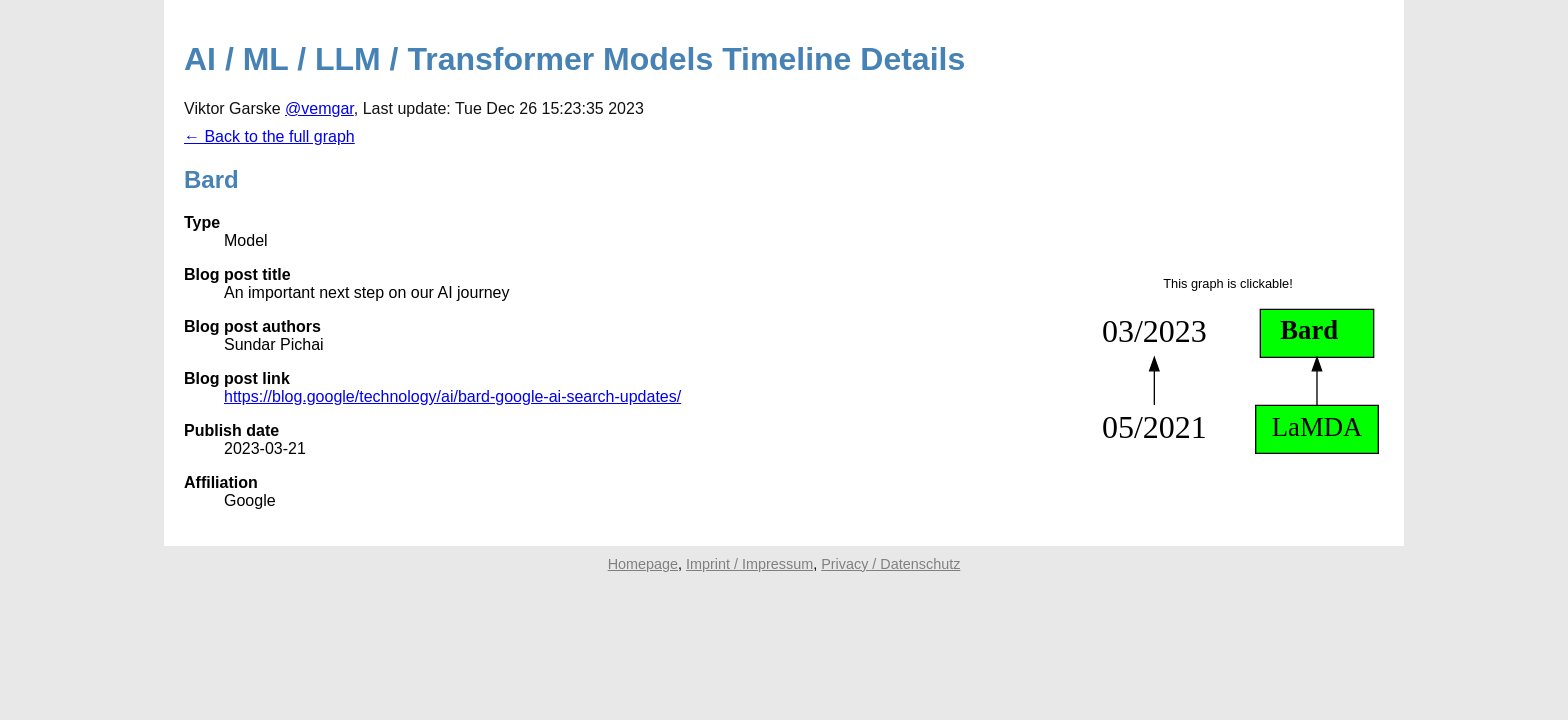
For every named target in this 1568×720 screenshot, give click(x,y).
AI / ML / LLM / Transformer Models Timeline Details (574, 59)
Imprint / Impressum (749, 564)
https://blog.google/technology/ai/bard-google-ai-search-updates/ (452, 396)
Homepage (643, 564)
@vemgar (319, 108)
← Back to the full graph (269, 136)
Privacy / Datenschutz (890, 564)
